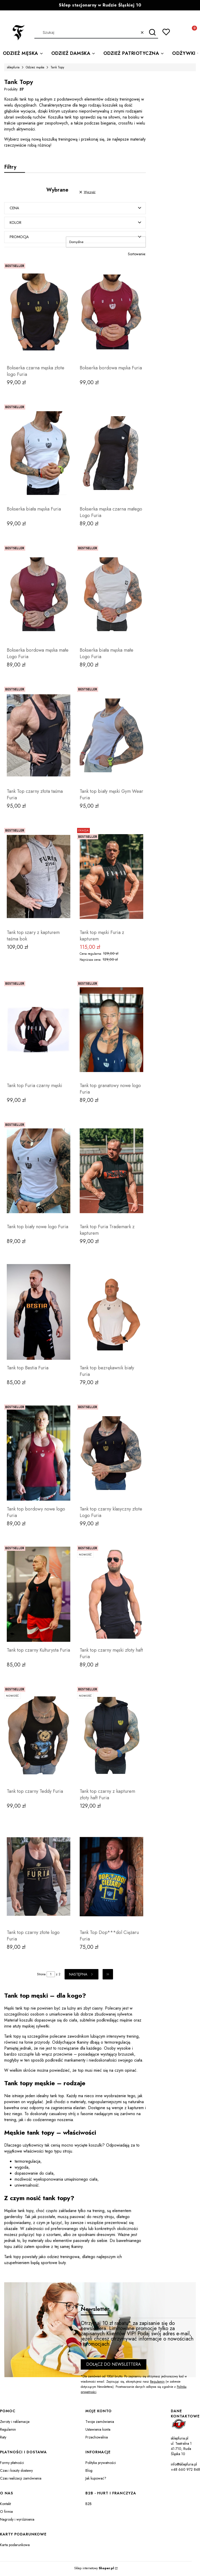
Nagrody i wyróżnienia (17, 2520)
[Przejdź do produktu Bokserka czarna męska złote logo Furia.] (38, 313)
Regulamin (157, 2382)
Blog (88, 2471)
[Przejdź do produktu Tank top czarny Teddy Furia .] (38, 1736)
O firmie (6, 2512)
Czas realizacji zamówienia (20, 2479)
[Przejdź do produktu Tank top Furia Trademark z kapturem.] (111, 1171)
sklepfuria (13, 67)
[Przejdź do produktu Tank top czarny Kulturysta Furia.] (38, 1595)
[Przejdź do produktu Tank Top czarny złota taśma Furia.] (38, 736)
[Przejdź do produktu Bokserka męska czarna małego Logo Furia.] (111, 454)
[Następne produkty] (81, 1975)
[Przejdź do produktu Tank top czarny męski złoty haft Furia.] (111, 1595)
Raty (3, 2438)
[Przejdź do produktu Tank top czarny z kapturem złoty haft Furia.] (111, 1736)
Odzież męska (35, 67)
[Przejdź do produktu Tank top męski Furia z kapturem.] (111, 877)
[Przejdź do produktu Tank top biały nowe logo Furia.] (38, 1171)
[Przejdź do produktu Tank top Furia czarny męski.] (38, 1030)
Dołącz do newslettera (113, 2365)
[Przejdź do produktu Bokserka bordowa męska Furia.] (111, 313)
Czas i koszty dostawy (16, 2471)
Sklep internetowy (94, 2569)
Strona (41, 1975)
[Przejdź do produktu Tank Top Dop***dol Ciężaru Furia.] (111, 1877)
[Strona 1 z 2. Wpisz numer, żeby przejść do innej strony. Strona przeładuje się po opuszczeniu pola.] (51, 1975)
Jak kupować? (95, 2479)
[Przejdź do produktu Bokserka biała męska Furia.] (38, 454)
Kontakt (5, 2504)
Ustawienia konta (97, 2430)
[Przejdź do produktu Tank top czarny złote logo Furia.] (38, 1877)
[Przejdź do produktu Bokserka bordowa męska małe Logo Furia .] (38, 595)
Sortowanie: (137, 255)
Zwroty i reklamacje (14, 2422)
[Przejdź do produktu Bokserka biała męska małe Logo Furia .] (111, 595)
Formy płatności (12, 2463)
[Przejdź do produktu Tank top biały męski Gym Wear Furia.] (111, 736)
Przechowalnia (96, 2438)
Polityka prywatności (100, 2463)
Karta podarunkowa (15, 2545)
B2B (88, 2504)
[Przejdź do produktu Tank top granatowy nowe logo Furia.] (111, 1030)
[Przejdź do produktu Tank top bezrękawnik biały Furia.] (111, 1313)
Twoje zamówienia (99, 2422)
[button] (152, 32)
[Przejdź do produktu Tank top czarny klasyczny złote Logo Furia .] (111, 1454)
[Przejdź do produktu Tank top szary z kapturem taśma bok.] (38, 877)
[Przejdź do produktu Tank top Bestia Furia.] (38, 1313)
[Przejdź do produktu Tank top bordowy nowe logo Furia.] (38, 1454)
